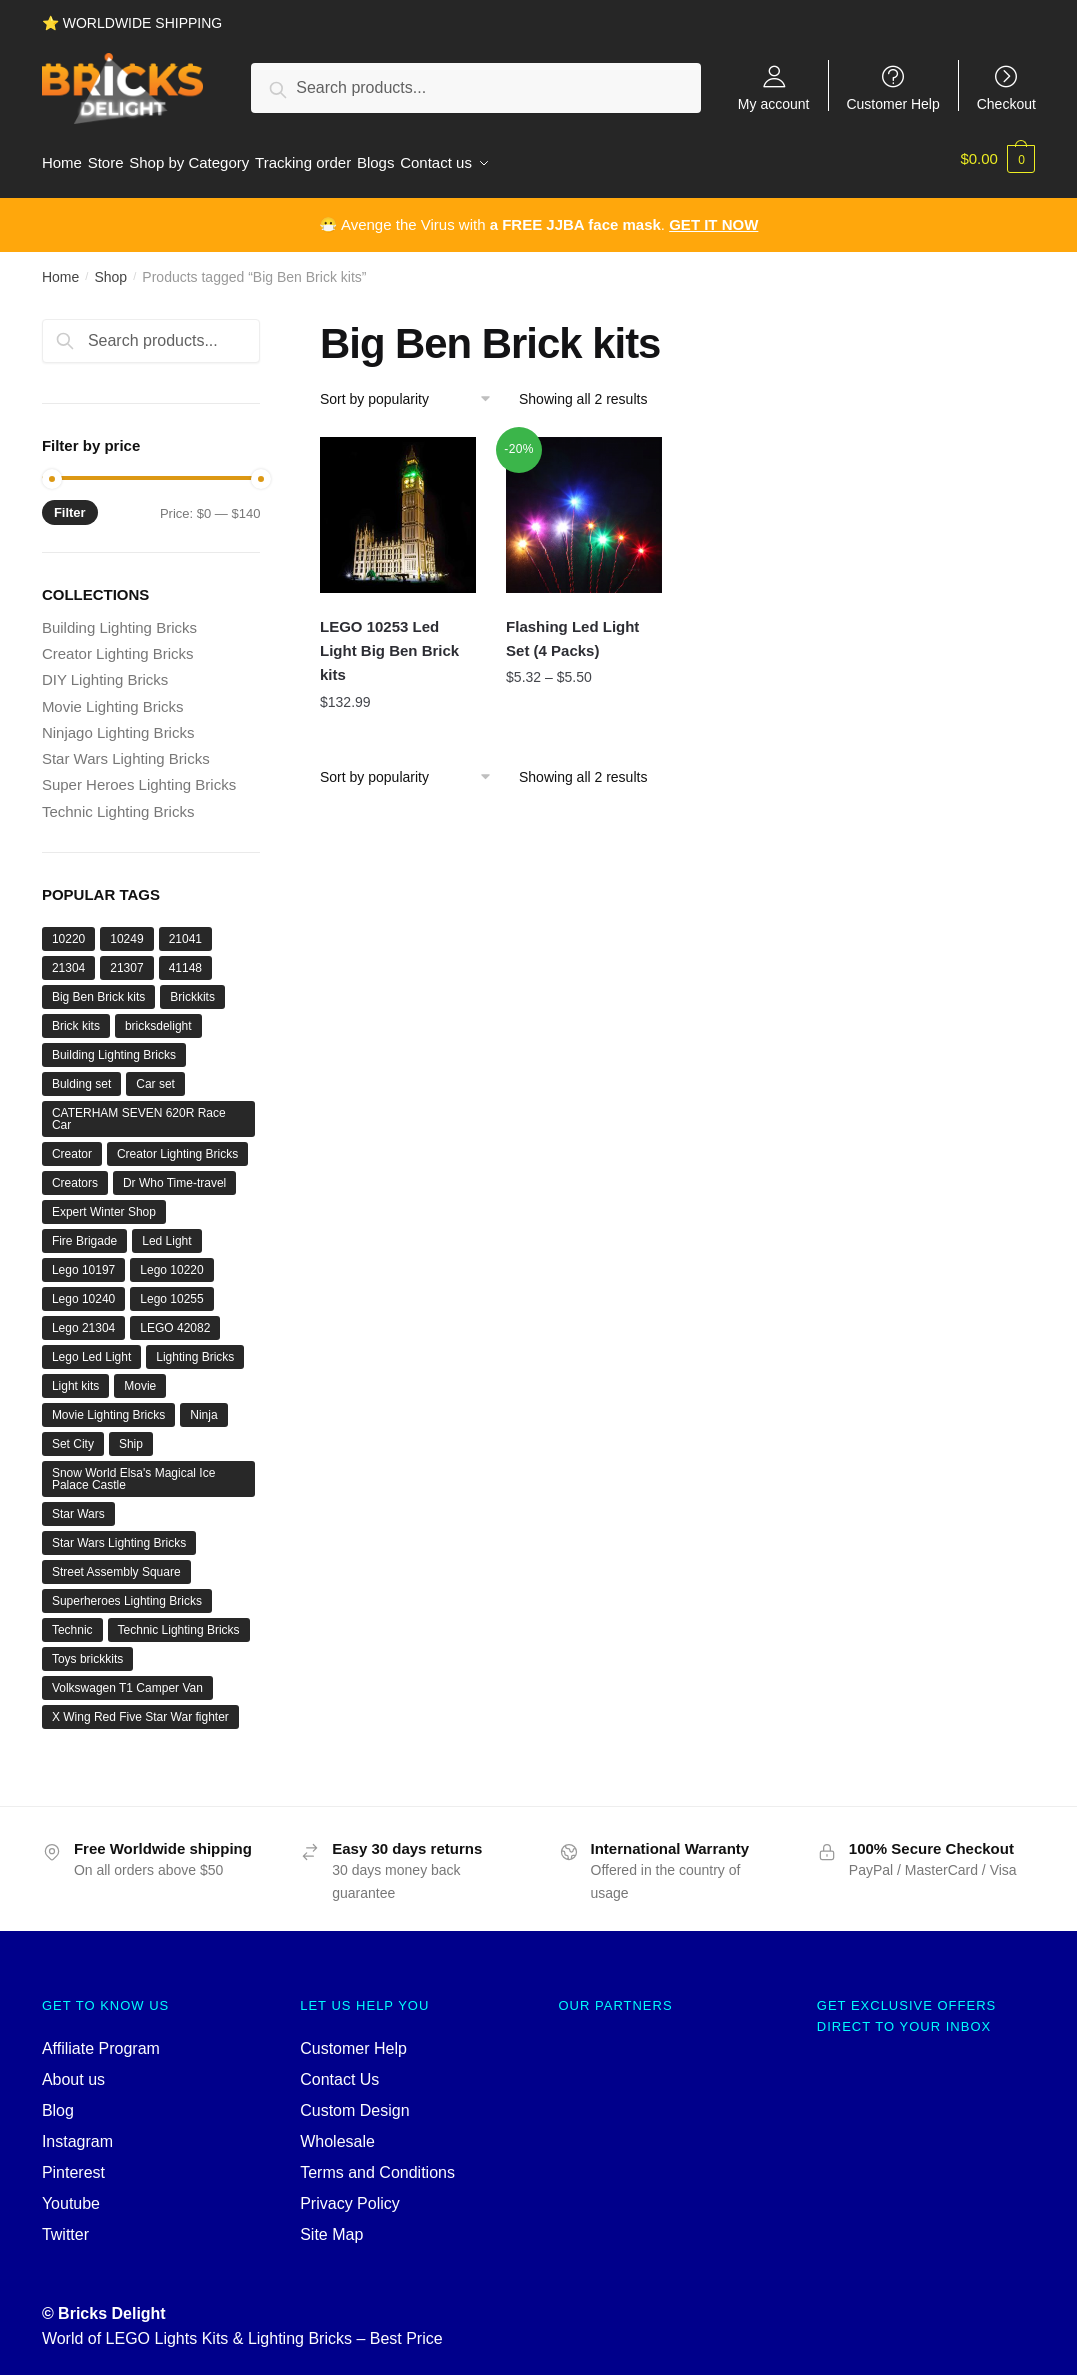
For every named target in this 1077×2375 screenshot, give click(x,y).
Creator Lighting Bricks (118, 644)
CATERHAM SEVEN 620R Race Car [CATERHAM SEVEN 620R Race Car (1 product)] (139, 1110)
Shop (110, 268)
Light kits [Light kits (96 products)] (75, 1377)
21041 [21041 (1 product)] (185, 930)
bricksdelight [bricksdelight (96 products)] (158, 1017)
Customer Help (892, 103)
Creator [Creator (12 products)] (72, 1145)
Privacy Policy (350, 2194)
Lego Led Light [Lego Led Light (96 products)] (91, 1348)
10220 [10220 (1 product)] (68, 930)
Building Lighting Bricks (119, 618)
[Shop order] (412, 389)
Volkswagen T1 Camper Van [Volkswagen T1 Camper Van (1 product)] (127, 1679)
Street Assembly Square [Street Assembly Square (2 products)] (116, 1563)
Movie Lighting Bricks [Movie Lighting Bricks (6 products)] (108, 1406)
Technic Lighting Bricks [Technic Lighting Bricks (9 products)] (179, 1621)
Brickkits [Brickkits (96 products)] (192, 988)
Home (60, 268)
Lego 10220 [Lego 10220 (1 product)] (171, 1261)
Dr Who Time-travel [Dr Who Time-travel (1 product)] (174, 1174)
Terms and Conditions (377, 2163)
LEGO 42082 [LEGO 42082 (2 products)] (175, 1319)
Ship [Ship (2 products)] (131, 1435)
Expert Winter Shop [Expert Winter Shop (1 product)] (104, 1203)
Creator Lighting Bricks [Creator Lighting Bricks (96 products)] (177, 1145)
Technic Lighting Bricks (118, 801)
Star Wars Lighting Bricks (126, 749)
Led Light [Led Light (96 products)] (166, 1232)
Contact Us (339, 2070)
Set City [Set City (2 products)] (73, 1435)
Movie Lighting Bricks (113, 696)
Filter (70, 502)
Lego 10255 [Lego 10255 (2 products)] (171, 1290)
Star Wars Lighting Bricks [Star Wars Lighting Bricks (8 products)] (119, 1534)
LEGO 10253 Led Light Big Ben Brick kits (389, 642)
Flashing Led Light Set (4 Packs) (572, 629)
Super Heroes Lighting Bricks (139, 775)
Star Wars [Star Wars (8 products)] (78, 1505)
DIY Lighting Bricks (105, 670)
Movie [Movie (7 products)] (140, 1377)
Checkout (1006, 103)
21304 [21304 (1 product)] (68, 959)
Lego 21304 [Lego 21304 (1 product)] (83, 1319)
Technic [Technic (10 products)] (72, 1621)
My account (774, 103)
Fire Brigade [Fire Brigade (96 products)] (84, 1232)
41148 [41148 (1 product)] (185, 959)
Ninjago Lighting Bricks (118, 723)
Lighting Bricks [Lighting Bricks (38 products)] (195, 1348)
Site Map (331, 2224)
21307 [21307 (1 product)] (126, 959)
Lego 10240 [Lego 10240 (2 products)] (83, 1290)
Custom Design (354, 2101)
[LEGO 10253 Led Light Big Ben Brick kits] (398, 505)
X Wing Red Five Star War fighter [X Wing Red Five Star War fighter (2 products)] (140, 1708)
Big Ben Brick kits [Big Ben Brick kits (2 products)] (98, 988)
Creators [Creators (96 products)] (75, 1174)
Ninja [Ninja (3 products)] (203, 1406)
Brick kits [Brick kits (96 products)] (76, 1017)
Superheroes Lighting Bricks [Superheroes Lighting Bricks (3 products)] (127, 1592)
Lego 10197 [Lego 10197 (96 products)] (83, 1261)
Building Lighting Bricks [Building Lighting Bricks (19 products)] (114, 1046)
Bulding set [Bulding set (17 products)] (81, 1075)
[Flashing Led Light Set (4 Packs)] (584, 505)
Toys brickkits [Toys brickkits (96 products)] (87, 1650)
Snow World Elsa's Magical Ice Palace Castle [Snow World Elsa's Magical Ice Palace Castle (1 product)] (133, 1470)
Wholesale (337, 2132)
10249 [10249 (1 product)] (126, 930)
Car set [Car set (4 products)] (155, 1075)
